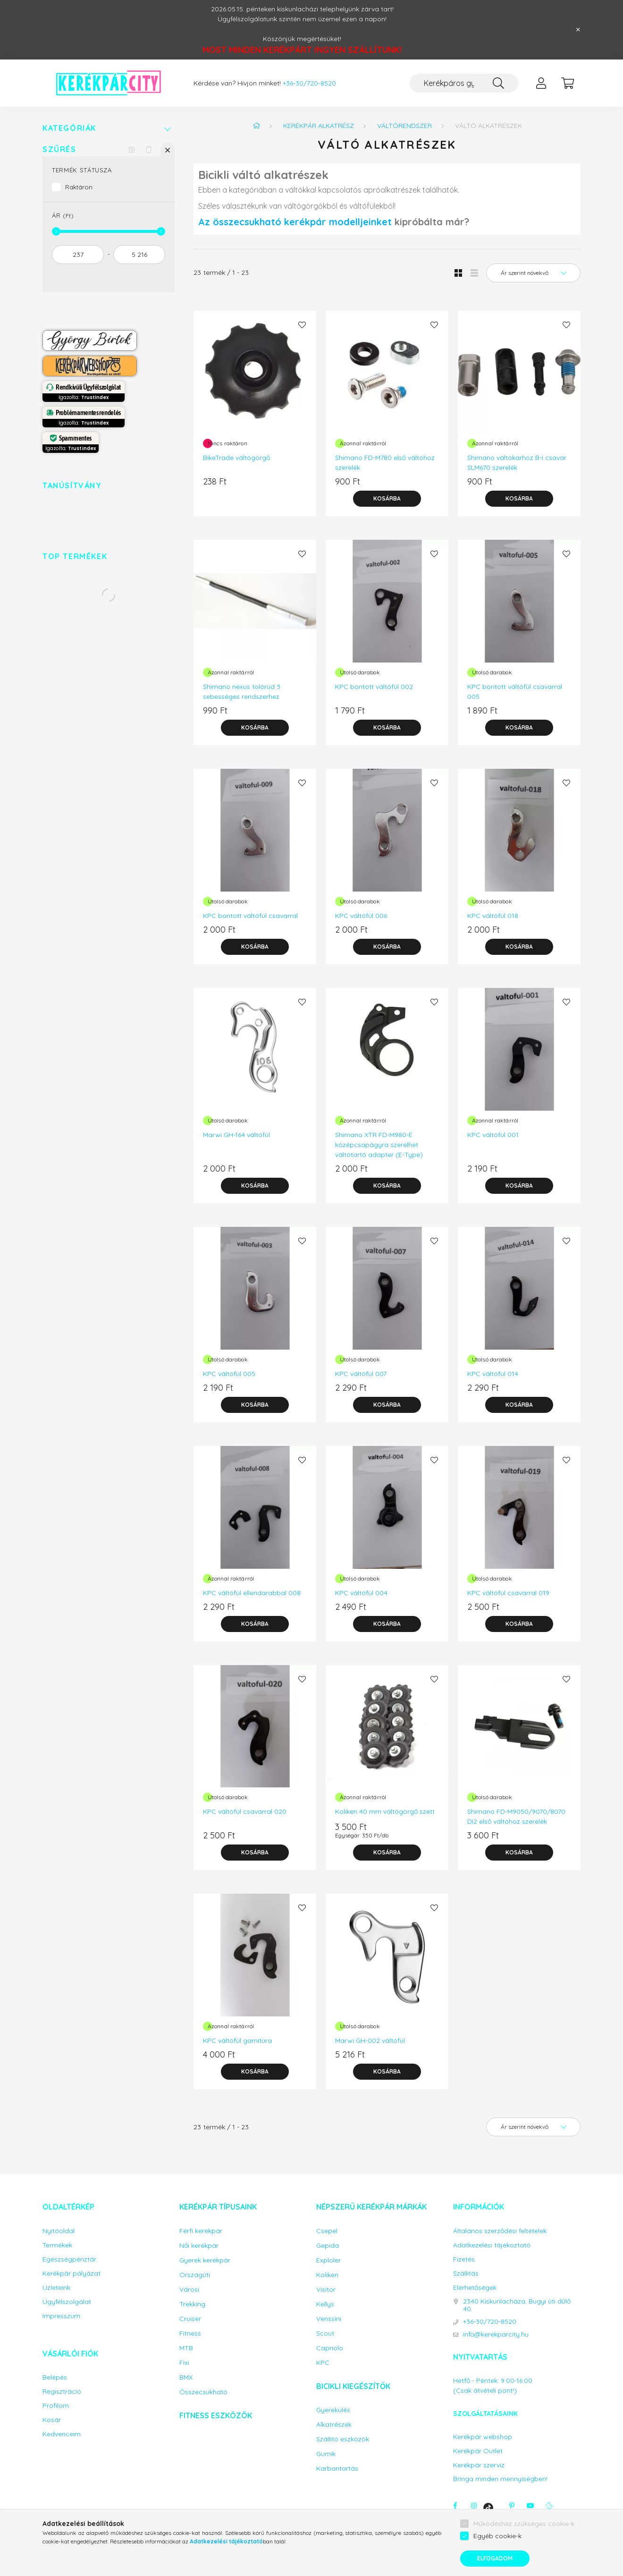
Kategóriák (69, 128)
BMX (186, 2377)
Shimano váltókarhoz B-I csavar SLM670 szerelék (516, 462)
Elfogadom (495, 2558)
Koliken (327, 2275)
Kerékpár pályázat (71, 2274)
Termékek (57, 2245)
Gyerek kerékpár (204, 2260)
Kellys (325, 2304)
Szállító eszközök (342, 2439)
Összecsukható (203, 2392)
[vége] (139, 254)
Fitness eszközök (215, 2415)
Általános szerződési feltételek (500, 2231)
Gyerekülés (333, 2410)
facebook (455, 2505)
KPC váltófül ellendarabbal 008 (252, 1593)
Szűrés (59, 149)
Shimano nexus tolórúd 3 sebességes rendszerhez (241, 691)
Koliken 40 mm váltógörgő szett (385, 1811)
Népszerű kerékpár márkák (371, 2206)
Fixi (184, 2363)
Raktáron (79, 187)
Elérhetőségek (475, 2288)
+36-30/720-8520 (309, 83)
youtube (530, 2505)
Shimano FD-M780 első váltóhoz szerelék (385, 462)
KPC (322, 2363)
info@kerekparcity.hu (496, 2334)
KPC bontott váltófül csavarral (250, 915)
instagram (473, 2505)
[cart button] (567, 83)
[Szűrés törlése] (149, 149)
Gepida (327, 2246)
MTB (186, 2348)
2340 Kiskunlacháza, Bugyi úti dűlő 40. (517, 2305)
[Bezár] (578, 30)
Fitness (190, 2333)
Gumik (326, 2454)
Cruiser (190, 2319)
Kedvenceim (61, 2434)
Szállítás (466, 2274)
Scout (325, 2333)
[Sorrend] (533, 273)
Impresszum (61, 2316)
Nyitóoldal (58, 2231)
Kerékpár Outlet (478, 2451)
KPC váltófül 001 (493, 1135)
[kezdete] (78, 254)
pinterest (511, 2505)
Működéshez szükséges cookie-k (523, 2523)
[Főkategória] (256, 125)
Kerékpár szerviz (479, 2465)
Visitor (326, 2290)
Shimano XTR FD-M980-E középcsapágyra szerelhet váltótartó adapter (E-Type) (379, 1145)
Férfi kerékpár (200, 2231)
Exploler (328, 2260)
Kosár (51, 2420)
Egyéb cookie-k (497, 2536)
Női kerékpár (199, 2246)
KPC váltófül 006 (361, 915)
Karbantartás (337, 2469)
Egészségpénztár (69, 2259)
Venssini (328, 2319)
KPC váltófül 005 (229, 1373)
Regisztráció (61, 2392)
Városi (189, 2290)
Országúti (194, 2275)
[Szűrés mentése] (132, 149)
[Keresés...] (464, 83)
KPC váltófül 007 (361, 1373)
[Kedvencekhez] (302, 324)
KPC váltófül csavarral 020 (244, 1811)
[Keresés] (498, 83)
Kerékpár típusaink (218, 2206)
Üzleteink (56, 2288)
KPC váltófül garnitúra (237, 2040)
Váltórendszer (404, 125)
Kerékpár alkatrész (318, 125)
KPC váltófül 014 (492, 1373)
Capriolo (329, 2348)
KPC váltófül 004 (361, 1593)
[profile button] (540, 83)
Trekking (192, 2304)
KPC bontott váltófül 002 (374, 686)
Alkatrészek (334, 2425)
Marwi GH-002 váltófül (370, 2040)
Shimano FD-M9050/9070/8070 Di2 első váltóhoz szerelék (516, 1816)
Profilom (55, 2406)
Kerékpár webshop (482, 2437)
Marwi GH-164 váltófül (236, 1135)
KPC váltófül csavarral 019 (508, 1593)
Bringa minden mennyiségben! (500, 2478)
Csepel (326, 2231)
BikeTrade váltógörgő (236, 457)
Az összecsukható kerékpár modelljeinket (295, 222)
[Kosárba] (387, 499)
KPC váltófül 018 (492, 915)
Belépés (54, 2377)
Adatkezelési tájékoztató (491, 2245)
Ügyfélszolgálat (66, 2302)
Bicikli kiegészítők (353, 2386)
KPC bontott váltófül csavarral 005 (514, 691)
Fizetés (464, 2259)
